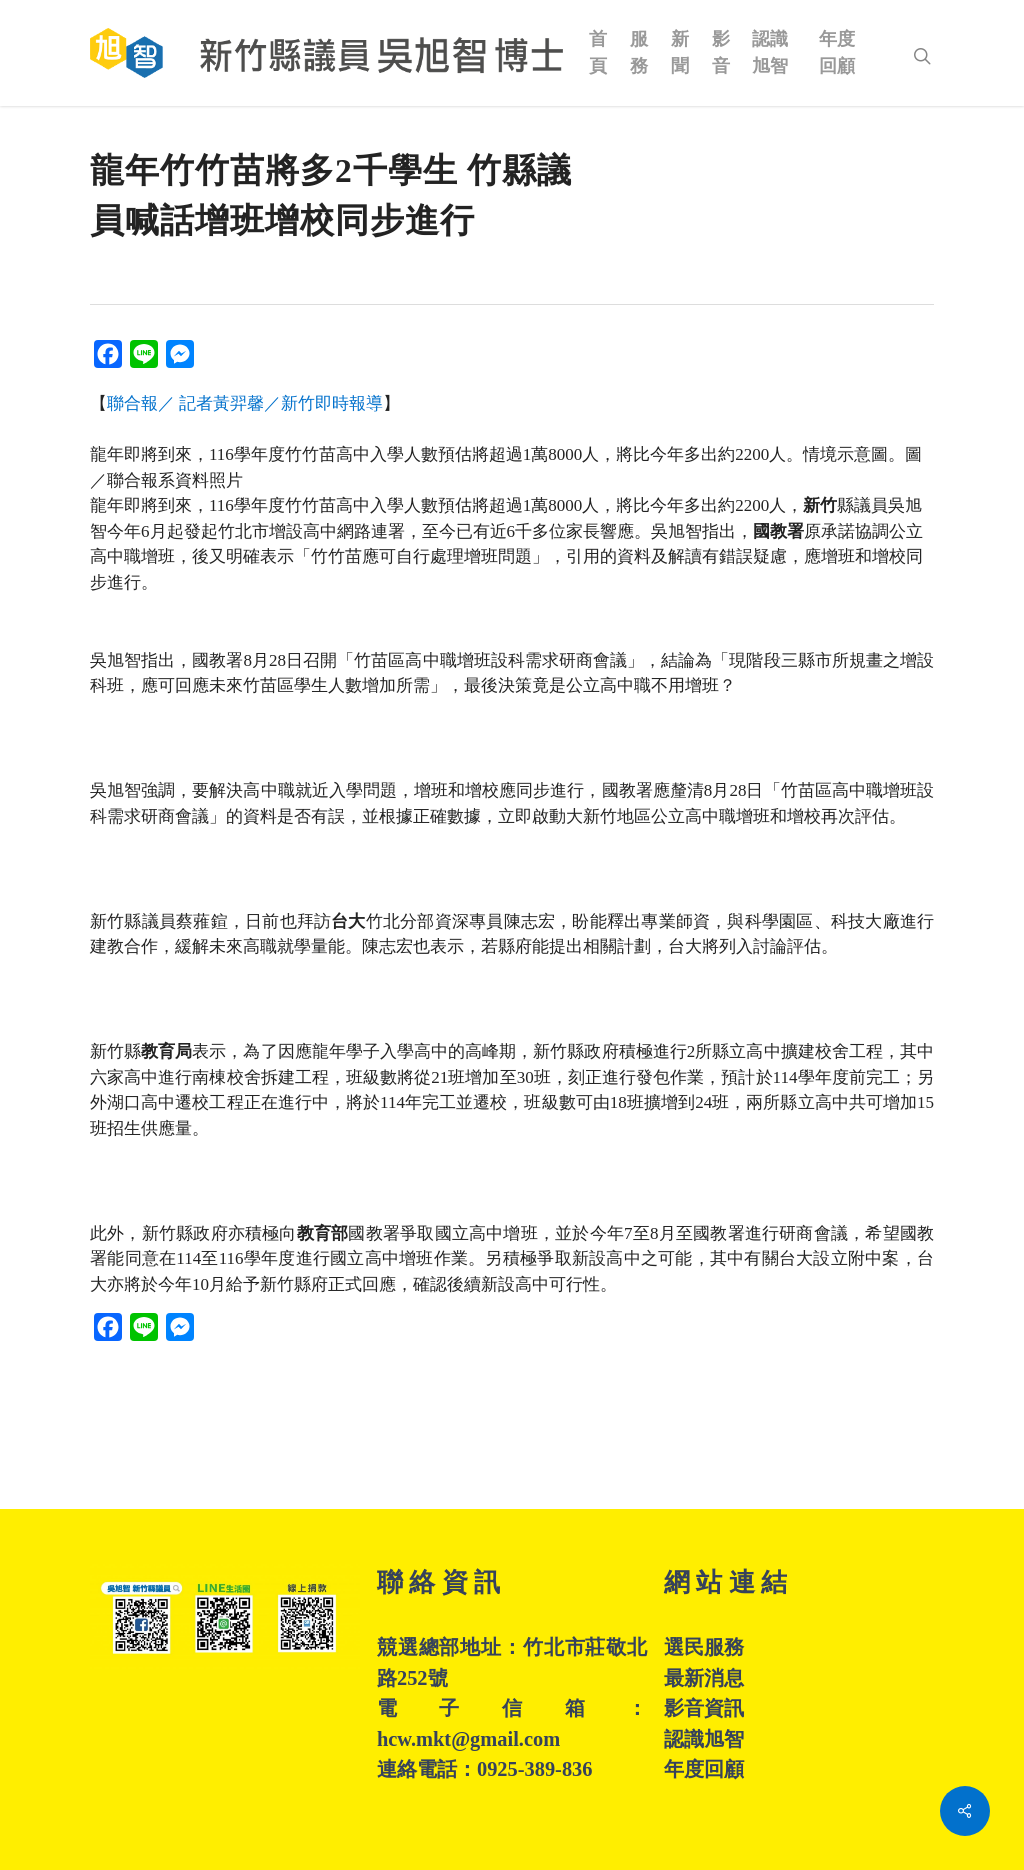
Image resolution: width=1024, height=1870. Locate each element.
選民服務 (704, 1647)
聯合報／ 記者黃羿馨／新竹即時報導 (245, 403)
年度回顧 (704, 1769)
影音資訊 (704, 1708)
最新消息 (704, 1678)
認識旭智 (704, 1739)
